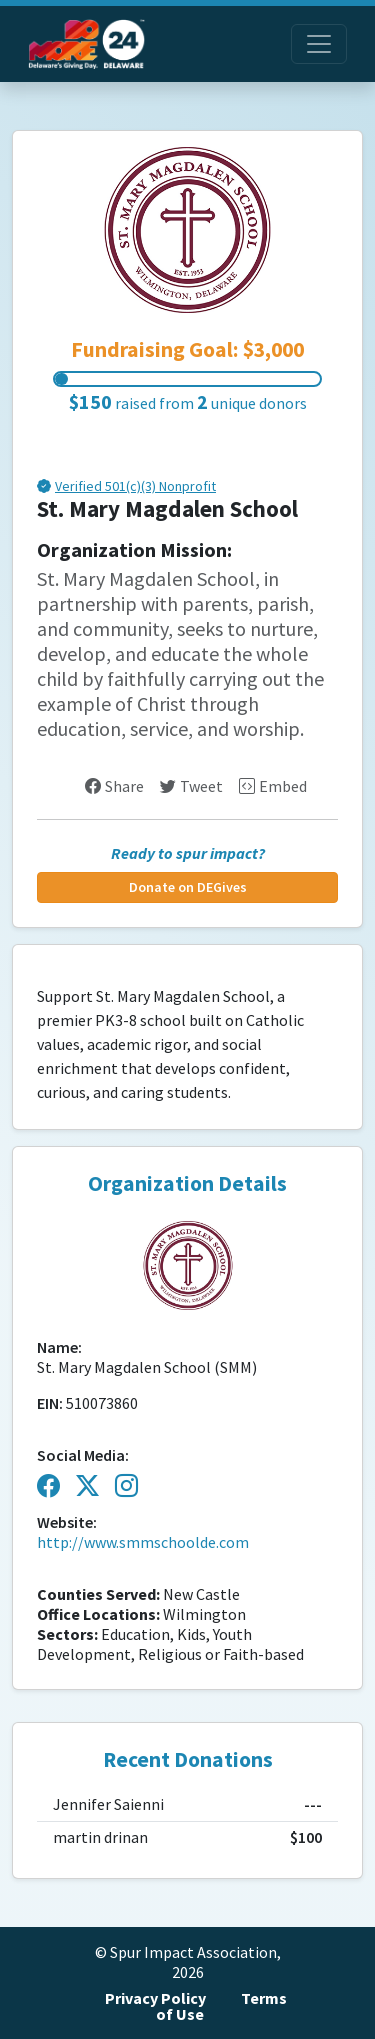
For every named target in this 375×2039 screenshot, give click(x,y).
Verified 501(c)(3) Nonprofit (135, 487)
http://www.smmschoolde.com (143, 1542)
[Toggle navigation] (319, 44)
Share (114, 786)
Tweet (191, 786)
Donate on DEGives (188, 887)
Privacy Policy (155, 1998)
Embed (273, 786)
